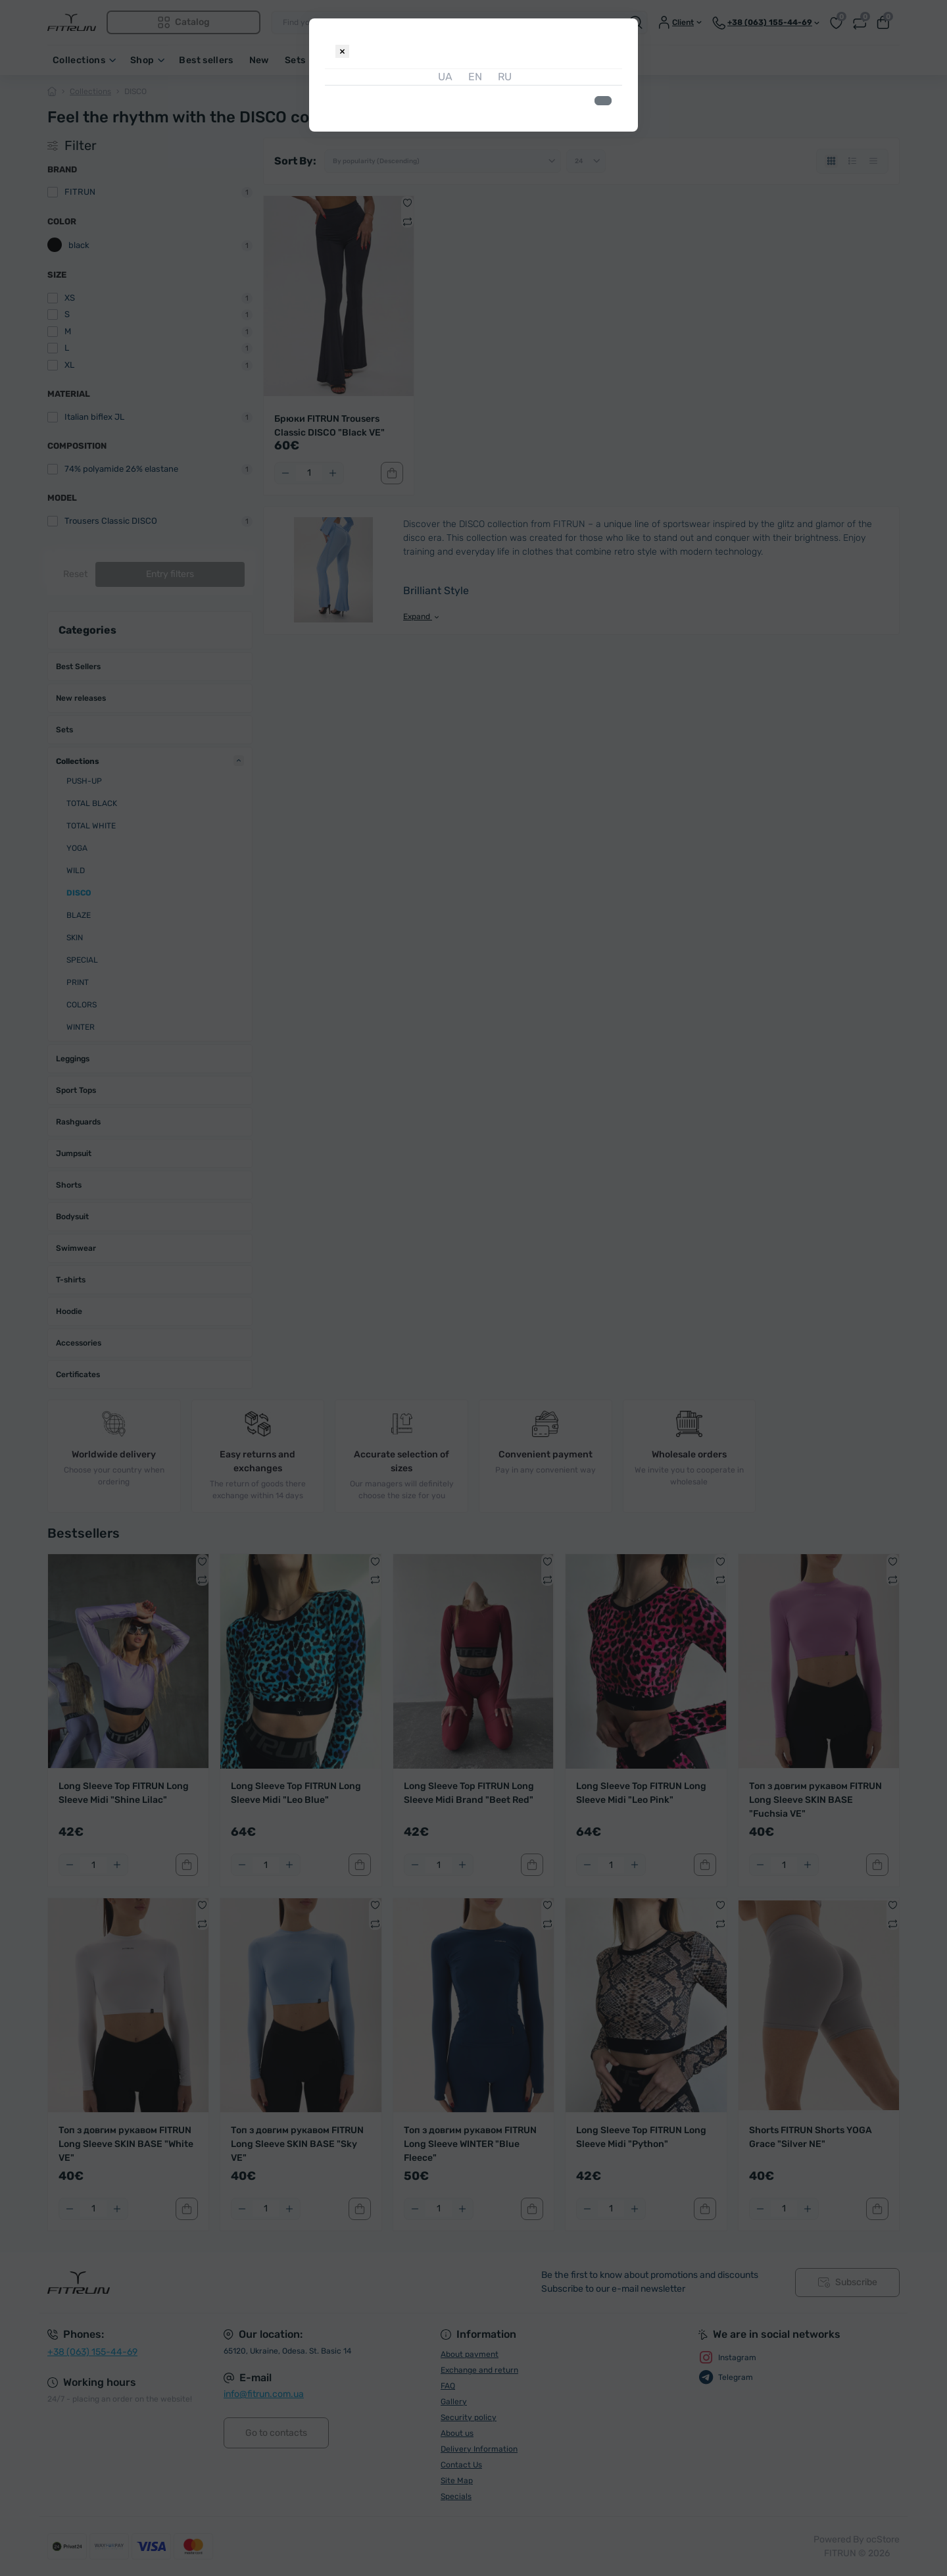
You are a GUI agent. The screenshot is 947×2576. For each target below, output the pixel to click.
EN (474, 76)
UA (443, 76)
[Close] (342, 51)
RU (503, 76)
